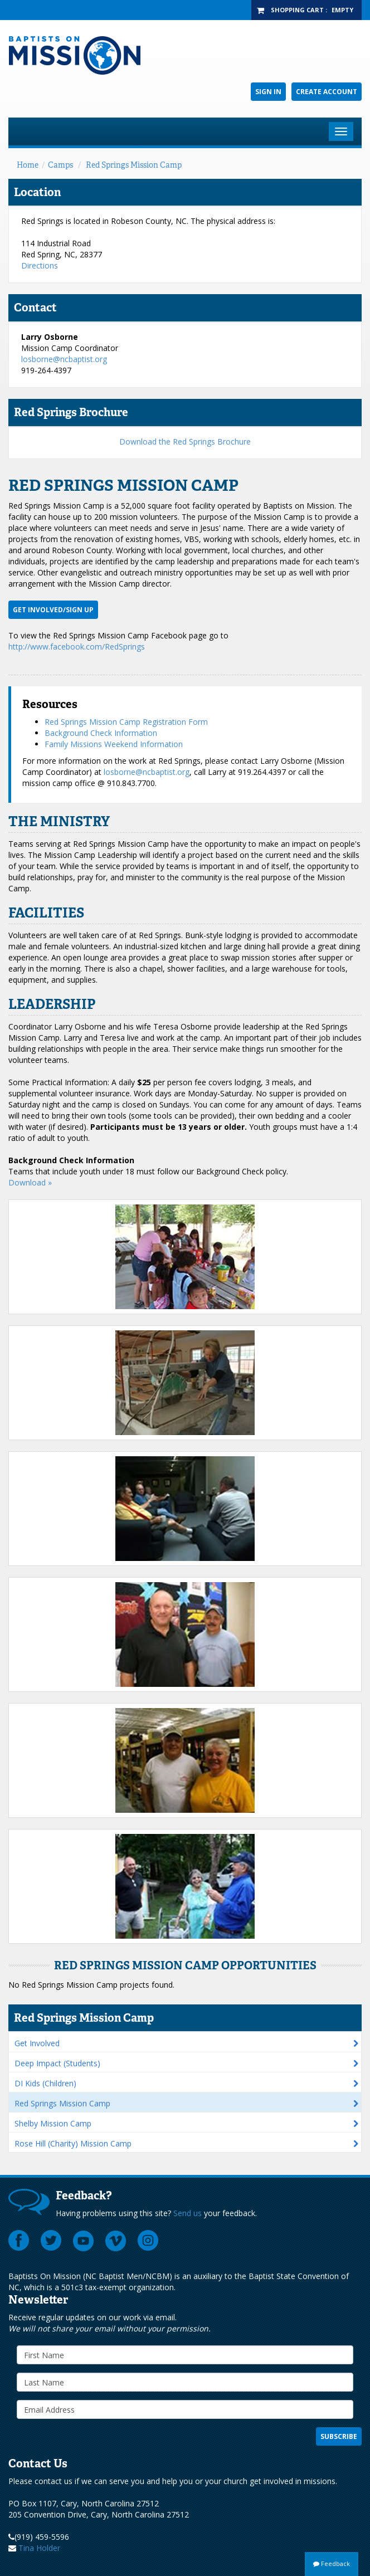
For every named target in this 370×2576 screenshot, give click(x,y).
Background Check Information (101, 733)
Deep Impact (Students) (57, 2063)
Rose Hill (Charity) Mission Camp (73, 2143)
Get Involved (37, 2043)
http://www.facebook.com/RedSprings (76, 646)
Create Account (326, 91)
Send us (187, 2213)
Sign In (268, 91)
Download (28, 1182)
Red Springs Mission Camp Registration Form (126, 721)
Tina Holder (39, 2548)
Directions (39, 265)
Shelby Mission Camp (52, 2123)
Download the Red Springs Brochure (185, 441)
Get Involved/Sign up (53, 609)
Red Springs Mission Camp (134, 165)
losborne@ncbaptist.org (64, 359)
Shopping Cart (297, 10)
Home (27, 165)
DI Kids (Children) (45, 2083)
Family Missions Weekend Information (114, 744)
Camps (60, 165)
